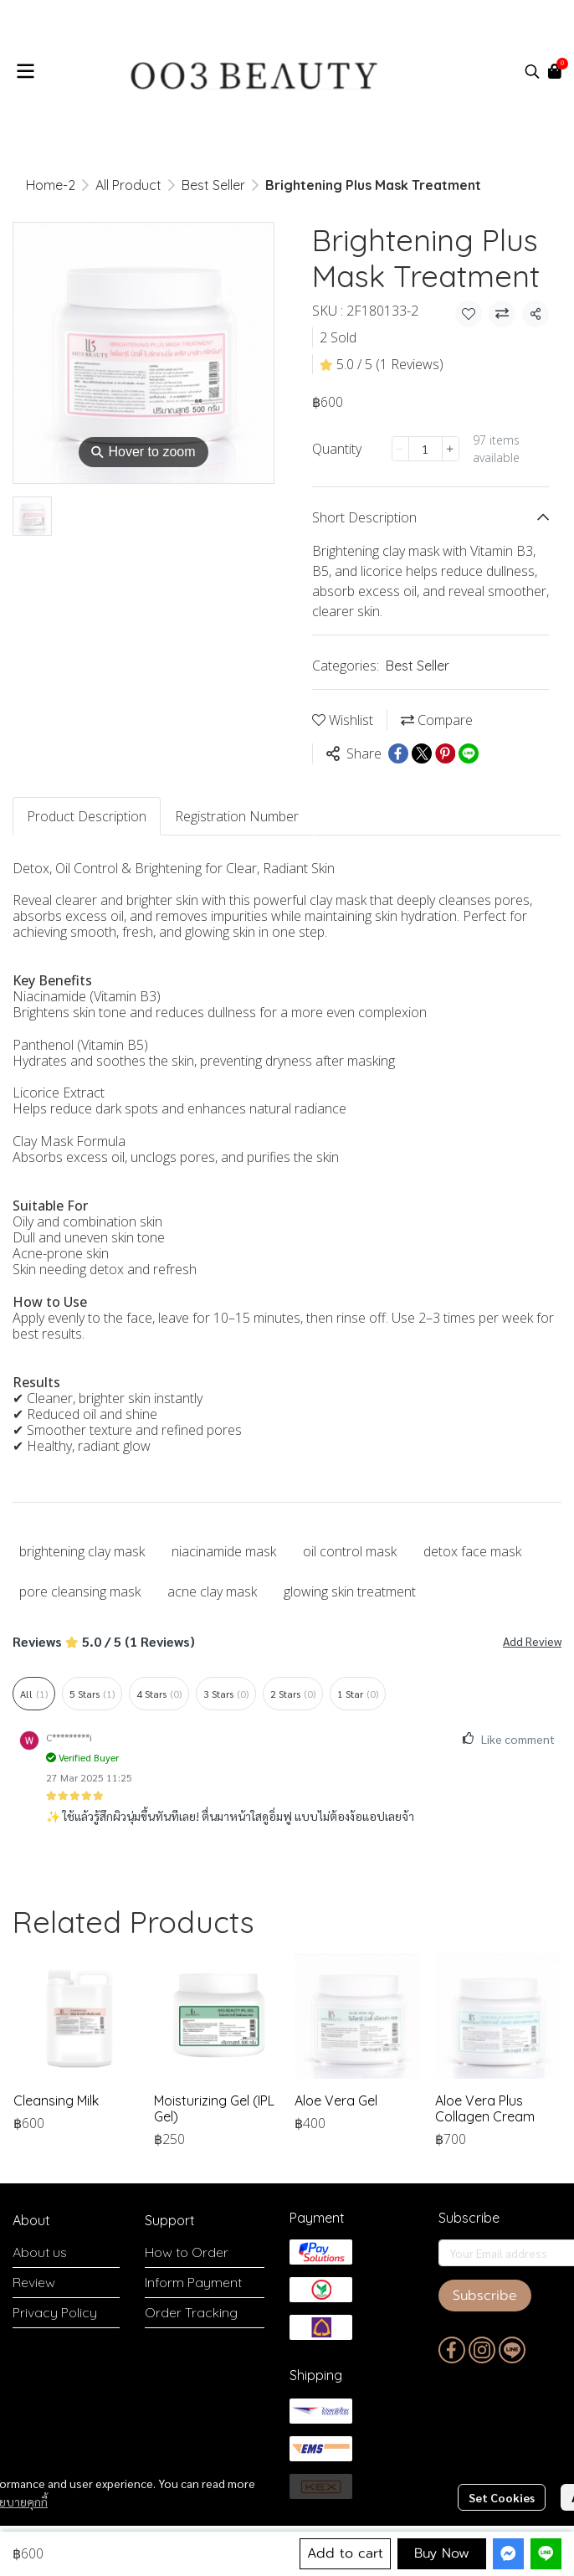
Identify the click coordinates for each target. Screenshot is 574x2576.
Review (34, 2282)
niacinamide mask (224, 1551)
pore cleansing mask (80, 1591)
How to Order (186, 2252)
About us (40, 2252)
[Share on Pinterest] (445, 753)
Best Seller (213, 185)
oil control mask (350, 1551)
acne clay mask (212, 1591)
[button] (532, 71)
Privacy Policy (55, 2312)
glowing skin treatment (350, 1591)
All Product (128, 185)
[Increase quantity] (451, 448)
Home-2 (50, 185)
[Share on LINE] (469, 753)
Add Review (532, 1640)
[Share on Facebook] (398, 753)
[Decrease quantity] (400, 448)
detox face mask (472, 1551)
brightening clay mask (82, 1551)
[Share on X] (422, 753)
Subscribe (485, 2295)
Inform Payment (193, 2282)
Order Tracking (191, 2312)
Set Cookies (502, 2497)
